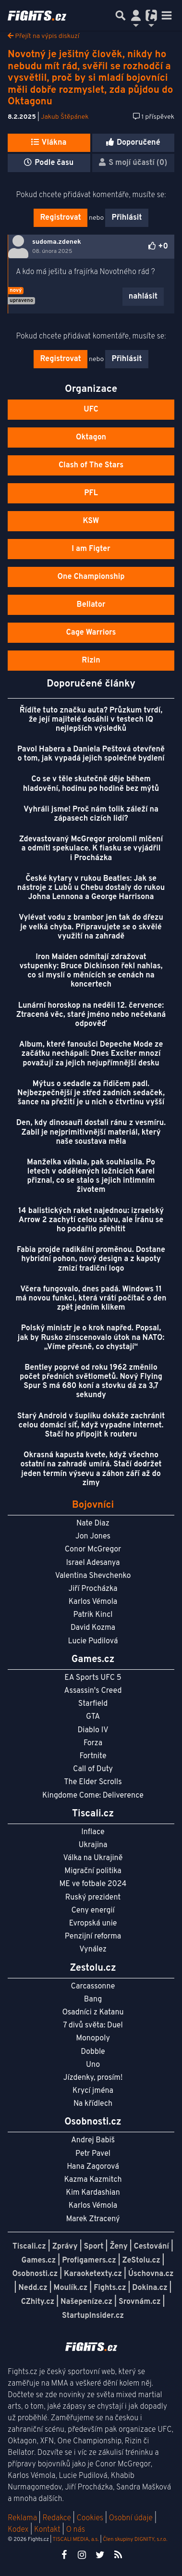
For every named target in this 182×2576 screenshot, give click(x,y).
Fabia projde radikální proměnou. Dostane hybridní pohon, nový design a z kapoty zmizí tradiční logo (91, 1259)
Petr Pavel (92, 2154)
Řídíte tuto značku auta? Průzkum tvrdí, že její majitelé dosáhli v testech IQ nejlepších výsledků (91, 720)
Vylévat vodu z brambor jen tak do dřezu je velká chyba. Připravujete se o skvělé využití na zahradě (91, 927)
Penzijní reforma (93, 1936)
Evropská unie (93, 1923)
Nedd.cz (32, 2288)
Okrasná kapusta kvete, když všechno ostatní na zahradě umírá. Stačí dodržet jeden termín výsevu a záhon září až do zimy (90, 1469)
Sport (93, 2246)
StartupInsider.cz (93, 2316)
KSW (91, 521)
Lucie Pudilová (93, 1641)
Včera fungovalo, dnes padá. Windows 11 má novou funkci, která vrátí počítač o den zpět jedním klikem (90, 1299)
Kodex (19, 2530)
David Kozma (93, 1628)
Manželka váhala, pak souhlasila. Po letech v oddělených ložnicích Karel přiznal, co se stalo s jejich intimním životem (91, 1176)
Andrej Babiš (93, 2140)
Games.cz (39, 2260)
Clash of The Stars (91, 465)
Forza (93, 1743)
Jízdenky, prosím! (93, 2078)
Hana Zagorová (93, 2167)
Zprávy (65, 2246)
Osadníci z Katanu (92, 2012)
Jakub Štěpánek (65, 117)
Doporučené (133, 143)
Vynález (93, 1949)
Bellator (91, 605)
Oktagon (91, 437)
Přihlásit (126, 218)
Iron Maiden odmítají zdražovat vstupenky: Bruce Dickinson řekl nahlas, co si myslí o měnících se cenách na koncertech (90, 971)
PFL (91, 493)
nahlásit (143, 296)
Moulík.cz (70, 2288)
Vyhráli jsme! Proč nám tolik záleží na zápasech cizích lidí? (91, 814)
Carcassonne (93, 1986)
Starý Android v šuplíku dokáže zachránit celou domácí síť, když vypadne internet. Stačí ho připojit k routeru (91, 1425)
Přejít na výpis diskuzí (43, 36)
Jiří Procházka (93, 1589)
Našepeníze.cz (86, 2302)
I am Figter (91, 549)
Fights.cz (110, 2288)
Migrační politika (92, 1871)
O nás (75, 2530)
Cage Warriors (91, 633)
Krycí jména (93, 2091)
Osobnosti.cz (35, 2274)
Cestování (151, 2246)
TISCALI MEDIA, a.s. (75, 2539)
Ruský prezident (93, 1897)
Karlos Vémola (93, 1602)
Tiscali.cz (29, 2246)
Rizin (91, 660)
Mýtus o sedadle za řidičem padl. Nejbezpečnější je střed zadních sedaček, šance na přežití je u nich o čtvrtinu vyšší (91, 1093)
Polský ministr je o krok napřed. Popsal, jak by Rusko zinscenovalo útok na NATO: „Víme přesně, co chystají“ (91, 1337)
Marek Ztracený (93, 2219)
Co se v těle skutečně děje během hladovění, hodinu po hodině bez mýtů (91, 784)
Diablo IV (92, 1730)
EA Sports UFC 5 (92, 1678)
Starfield (93, 1704)
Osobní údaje (131, 2518)
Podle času (48, 163)
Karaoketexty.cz (93, 2274)
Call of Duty (93, 1769)
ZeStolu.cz (141, 2260)
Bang (93, 1999)
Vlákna (48, 143)
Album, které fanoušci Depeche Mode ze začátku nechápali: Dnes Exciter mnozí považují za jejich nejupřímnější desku (91, 1054)
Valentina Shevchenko (93, 1576)
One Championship (90, 577)
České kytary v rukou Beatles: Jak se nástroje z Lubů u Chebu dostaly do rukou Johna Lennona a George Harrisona (91, 888)
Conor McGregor (93, 1549)
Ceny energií (92, 1910)
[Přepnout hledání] (120, 15)
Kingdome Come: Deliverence (93, 1796)
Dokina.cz (149, 2288)
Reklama (22, 2518)
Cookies (89, 2518)
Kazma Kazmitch (93, 2180)
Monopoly (93, 2038)
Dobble (93, 2052)
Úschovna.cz (151, 2274)
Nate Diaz (92, 1523)
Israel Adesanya (93, 1563)
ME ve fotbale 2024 (93, 1884)
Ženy (118, 2246)
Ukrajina (92, 1845)
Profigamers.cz (89, 2260)
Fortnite (93, 1756)
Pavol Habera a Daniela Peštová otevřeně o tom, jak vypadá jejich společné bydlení (91, 754)
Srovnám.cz (140, 2302)
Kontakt (48, 2530)
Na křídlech (92, 2104)
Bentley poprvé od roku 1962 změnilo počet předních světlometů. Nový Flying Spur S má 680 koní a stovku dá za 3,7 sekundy (91, 1382)
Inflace (92, 1832)
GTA (93, 1717)
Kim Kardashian (93, 2193)
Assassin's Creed (93, 1691)
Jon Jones (92, 1536)
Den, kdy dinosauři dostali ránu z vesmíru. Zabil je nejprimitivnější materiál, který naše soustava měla (91, 1132)
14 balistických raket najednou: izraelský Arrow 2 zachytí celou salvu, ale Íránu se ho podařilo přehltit (91, 1220)
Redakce (56, 2518)
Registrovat (60, 218)
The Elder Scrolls (92, 1782)
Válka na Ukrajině (93, 1858)
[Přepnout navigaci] (136, 15)
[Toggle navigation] (166, 15)
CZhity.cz (37, 2302)
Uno (93, 2065)
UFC (91, 409)
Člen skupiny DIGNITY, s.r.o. (135, 2539)
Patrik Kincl (93, 1615)
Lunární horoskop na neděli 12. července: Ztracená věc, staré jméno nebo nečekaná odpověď (91, 1015)
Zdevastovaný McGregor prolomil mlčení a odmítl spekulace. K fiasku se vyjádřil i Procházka (91, 849)
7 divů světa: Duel (92, 2025)
